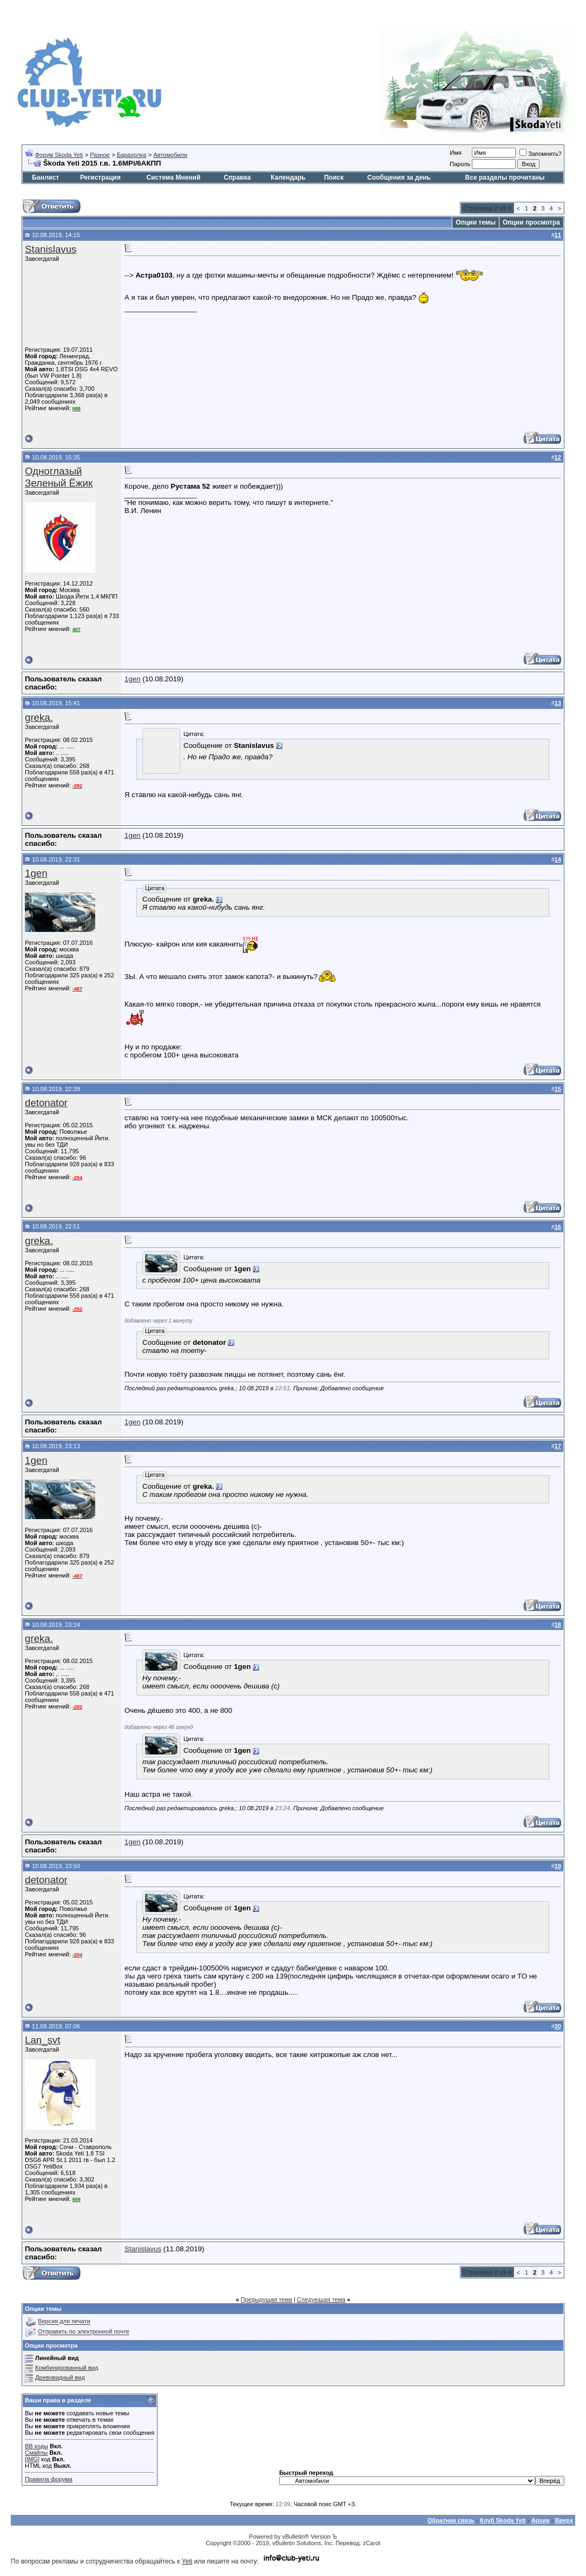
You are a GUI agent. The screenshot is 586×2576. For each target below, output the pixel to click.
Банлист (45, 177)
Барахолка (131, 155)
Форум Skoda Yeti (59, 155)
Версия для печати (64, 2321)
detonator (46, 1102)
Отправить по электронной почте (83, 2332)
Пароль (460, 164)
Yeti (187, 2561)
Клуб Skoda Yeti (503, 2520)
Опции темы (476, 222)
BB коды (36, 2446)
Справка (237, 177)
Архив (540, 2520)
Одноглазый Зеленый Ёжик (59, 477)
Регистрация (100, 177)
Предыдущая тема (266, 2299)
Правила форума (49, 2479)
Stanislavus (50, 249)
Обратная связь (451, 2520)
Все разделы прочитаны (505, 177)
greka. (39, 717)
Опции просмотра (531, 222)
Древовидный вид (60, 2377)
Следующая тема (321, 2299)
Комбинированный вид (66, 2367)
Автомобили (170, 155)
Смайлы (36, 2452)
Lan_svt (42, 2040)
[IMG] (32, 2459)
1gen (132, 679)
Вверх (564, 2520)
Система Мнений (174, 177)
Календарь (288, 177)
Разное (99, 155)
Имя (455, 152)
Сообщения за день (399, 177)
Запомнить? (540, 153)
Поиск (334, 177)
